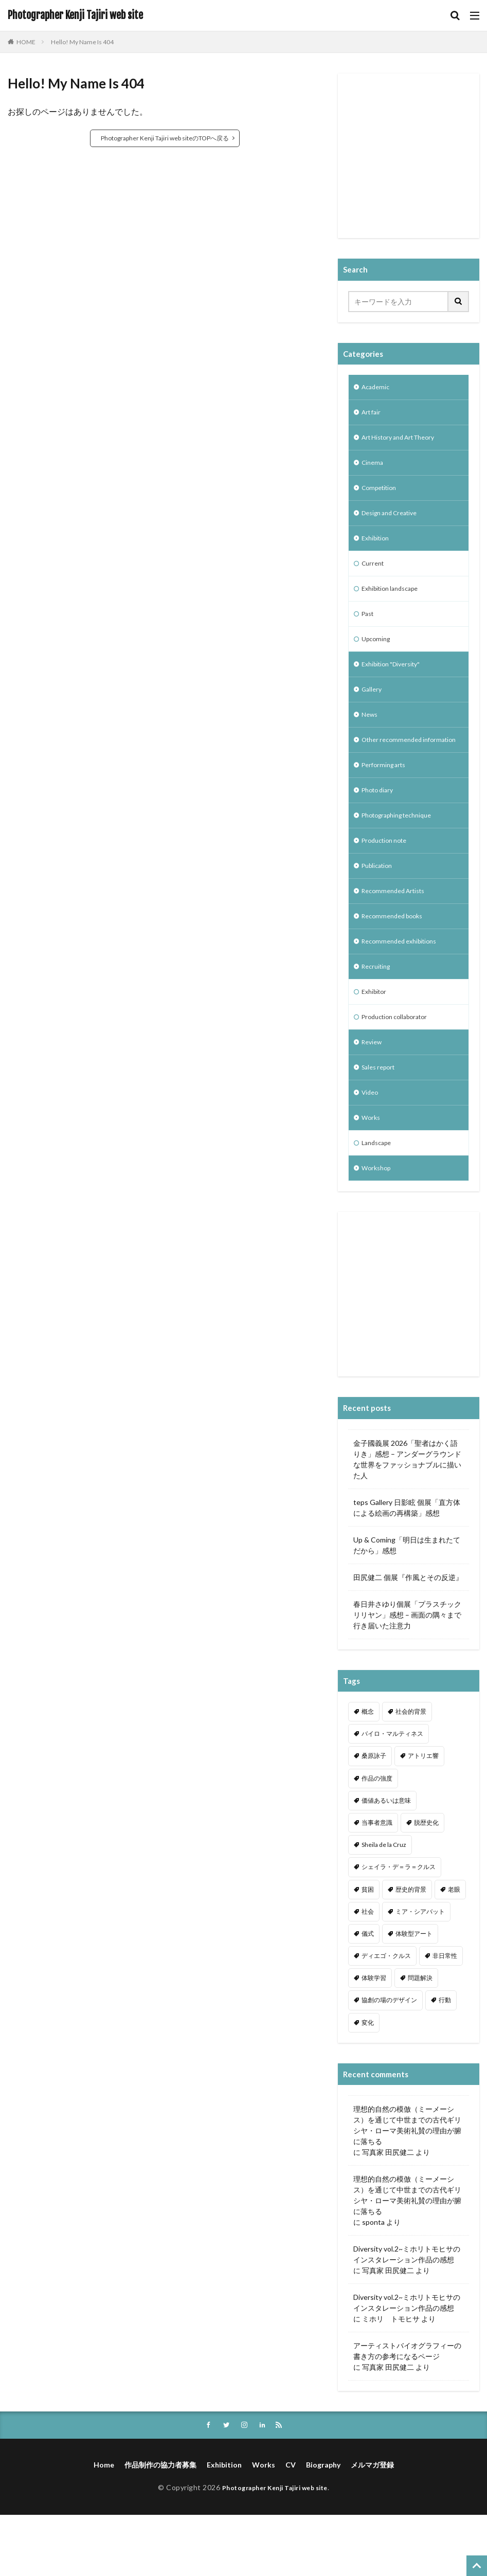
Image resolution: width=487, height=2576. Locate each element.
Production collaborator (400, 1067)
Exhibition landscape (394, 601)
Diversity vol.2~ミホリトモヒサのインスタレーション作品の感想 (406, 2314)
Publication (380, 906)
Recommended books (396, 960)
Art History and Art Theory (405, 441)
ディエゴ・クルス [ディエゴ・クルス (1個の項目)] (386, 2016)
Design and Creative (394, 521)
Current (374, 575)
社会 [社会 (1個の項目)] (368, 1971)
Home (104, 2525)
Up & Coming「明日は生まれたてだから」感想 (406, 1605)
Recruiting (378, 1013)
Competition (382, 495)
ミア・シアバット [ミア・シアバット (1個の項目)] (420, 1971)
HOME (25, 42)
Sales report (381, 1120)
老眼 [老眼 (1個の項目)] (454, 1949)
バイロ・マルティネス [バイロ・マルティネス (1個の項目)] (392, 1794)
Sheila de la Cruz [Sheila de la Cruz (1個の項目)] (384, 1905)
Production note (388, 880)
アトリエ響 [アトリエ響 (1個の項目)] (423, 1816)
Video (371, 1147)
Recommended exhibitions (404, 987)
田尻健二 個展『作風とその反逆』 (408, 1637)
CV (290, 2525)
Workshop (378, 1227)
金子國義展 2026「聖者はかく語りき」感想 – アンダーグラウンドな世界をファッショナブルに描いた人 (407, 1519)
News (371, 735)
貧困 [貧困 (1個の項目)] (368, 1949)
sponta (373, 2282)
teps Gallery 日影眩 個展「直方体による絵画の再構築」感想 (406, 1567)
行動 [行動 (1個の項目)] (445, 2060)
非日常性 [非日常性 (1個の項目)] (444, 2016)
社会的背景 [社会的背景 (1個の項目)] (410, 1771)
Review (373, 1094)
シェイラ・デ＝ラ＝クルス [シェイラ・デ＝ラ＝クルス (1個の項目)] (399, 1927)
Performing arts (387, 799)
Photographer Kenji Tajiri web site (75, 15)
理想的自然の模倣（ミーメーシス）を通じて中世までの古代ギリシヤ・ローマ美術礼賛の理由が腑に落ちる (407, 2185)
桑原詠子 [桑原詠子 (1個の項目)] (374, 1816)
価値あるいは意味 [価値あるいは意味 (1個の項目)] (386, 1860)
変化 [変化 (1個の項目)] (368, 2083)
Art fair (373, 414)
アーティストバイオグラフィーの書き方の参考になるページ (407, 2411)
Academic (377, 388)
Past (369, 628)
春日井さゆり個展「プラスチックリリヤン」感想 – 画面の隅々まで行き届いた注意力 (407, 1675)
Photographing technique (403, 853)
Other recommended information (391, 767)
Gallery (373, 708)
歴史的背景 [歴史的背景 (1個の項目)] (410, 1949)
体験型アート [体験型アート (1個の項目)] (413, 1994)
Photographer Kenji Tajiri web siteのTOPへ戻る (165, 138)
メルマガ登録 (372, 2525)
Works (372, 1174)
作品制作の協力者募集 (160, 2525)
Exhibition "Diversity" (395, 682)
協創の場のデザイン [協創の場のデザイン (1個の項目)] (389, 2060)
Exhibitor (376, 1040)
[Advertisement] (417, 162)
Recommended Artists (398, 933)
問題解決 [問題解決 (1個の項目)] (420, 2038)
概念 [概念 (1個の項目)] (368, 1771)
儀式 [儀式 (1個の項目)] (368, 1994)
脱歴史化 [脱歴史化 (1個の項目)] (426, 1882)
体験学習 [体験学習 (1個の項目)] (374, 2038)
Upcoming (378, 655)
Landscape (379, 1200)
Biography (323, 2525)
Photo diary (380, 826)
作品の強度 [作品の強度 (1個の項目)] (377, 1838)
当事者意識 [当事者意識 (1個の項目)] (377, 1882)
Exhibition (377, 548)
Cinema (374, 468)
